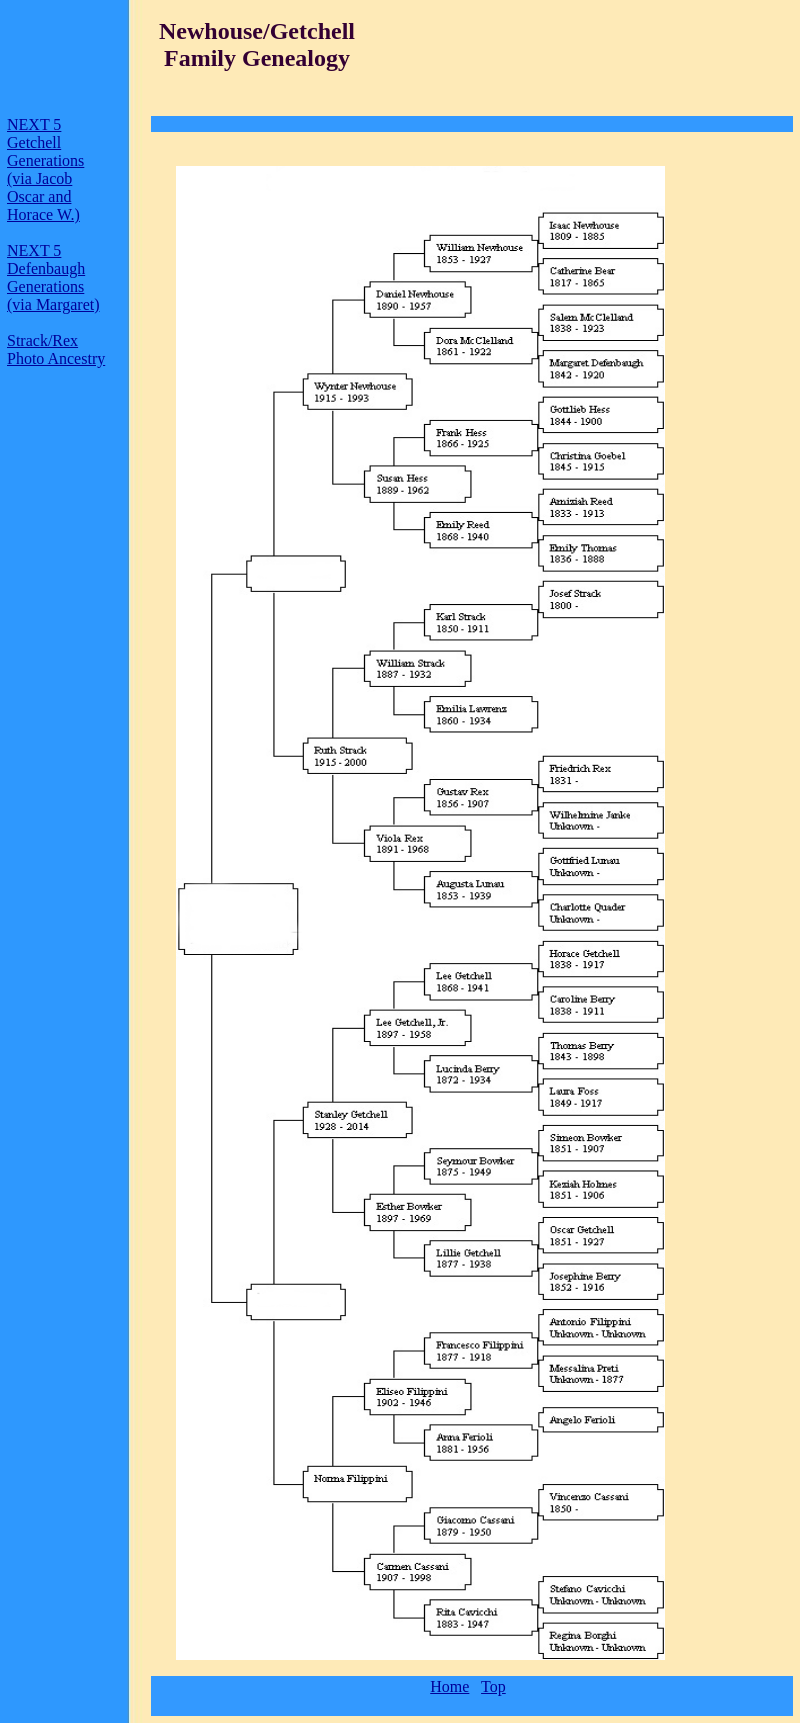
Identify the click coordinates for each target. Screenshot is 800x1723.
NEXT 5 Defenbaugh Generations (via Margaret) (53, 277)
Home (449, 1686)
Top (493, 1686)
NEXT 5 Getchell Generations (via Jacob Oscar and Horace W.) (45, 169)
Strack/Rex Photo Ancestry (56, 349)
